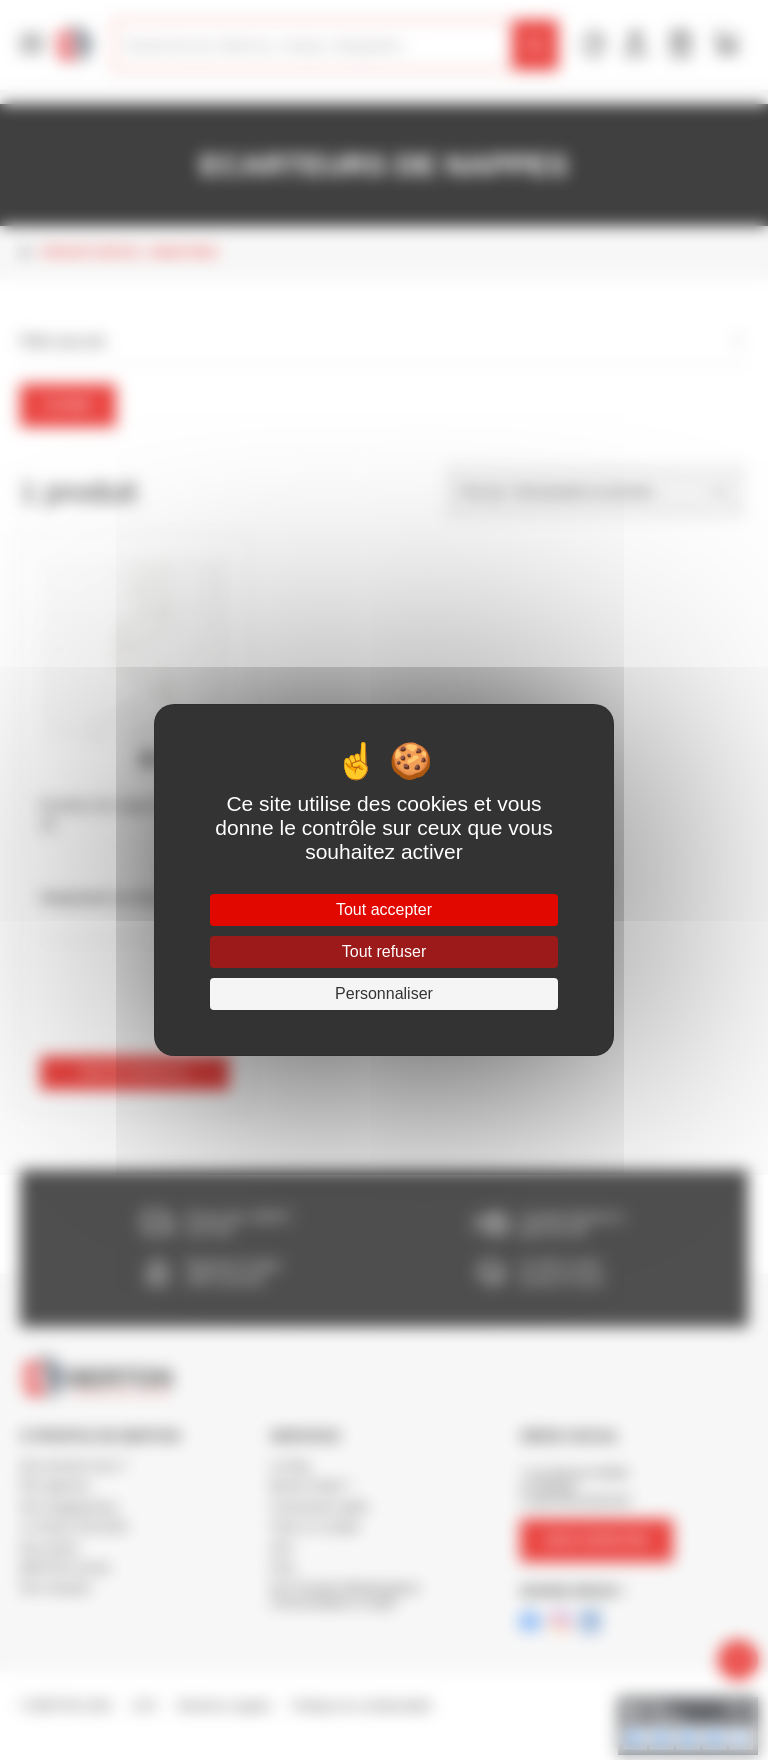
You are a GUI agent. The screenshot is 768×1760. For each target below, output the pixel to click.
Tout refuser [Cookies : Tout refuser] (384, 951)
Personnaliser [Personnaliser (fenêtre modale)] (384, 993)
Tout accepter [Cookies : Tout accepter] (384, 909)
